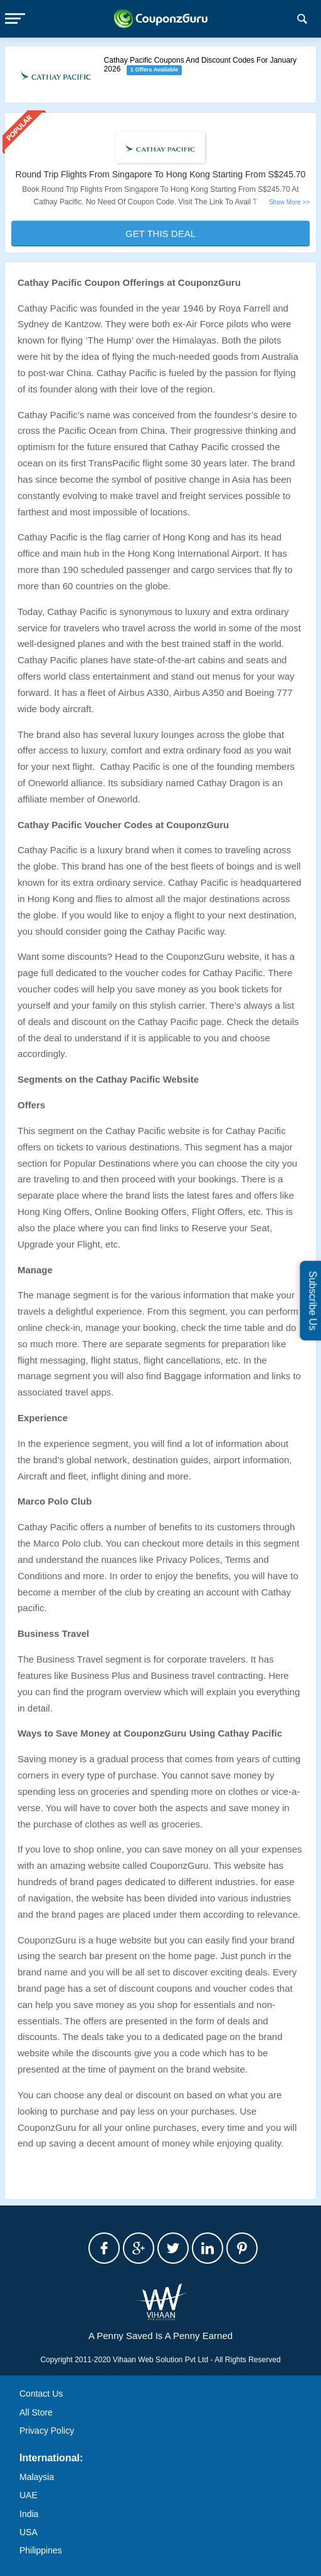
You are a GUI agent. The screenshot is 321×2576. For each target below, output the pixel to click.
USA (28, 2532)
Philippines (40, 2550)
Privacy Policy (46, 2431)
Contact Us (41, 2394)
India (28, 2514)
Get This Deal (160, 233)
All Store (36, 2412)
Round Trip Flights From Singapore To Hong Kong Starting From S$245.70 (161, 174)
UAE (28, 2495)
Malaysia (36, 2477)
